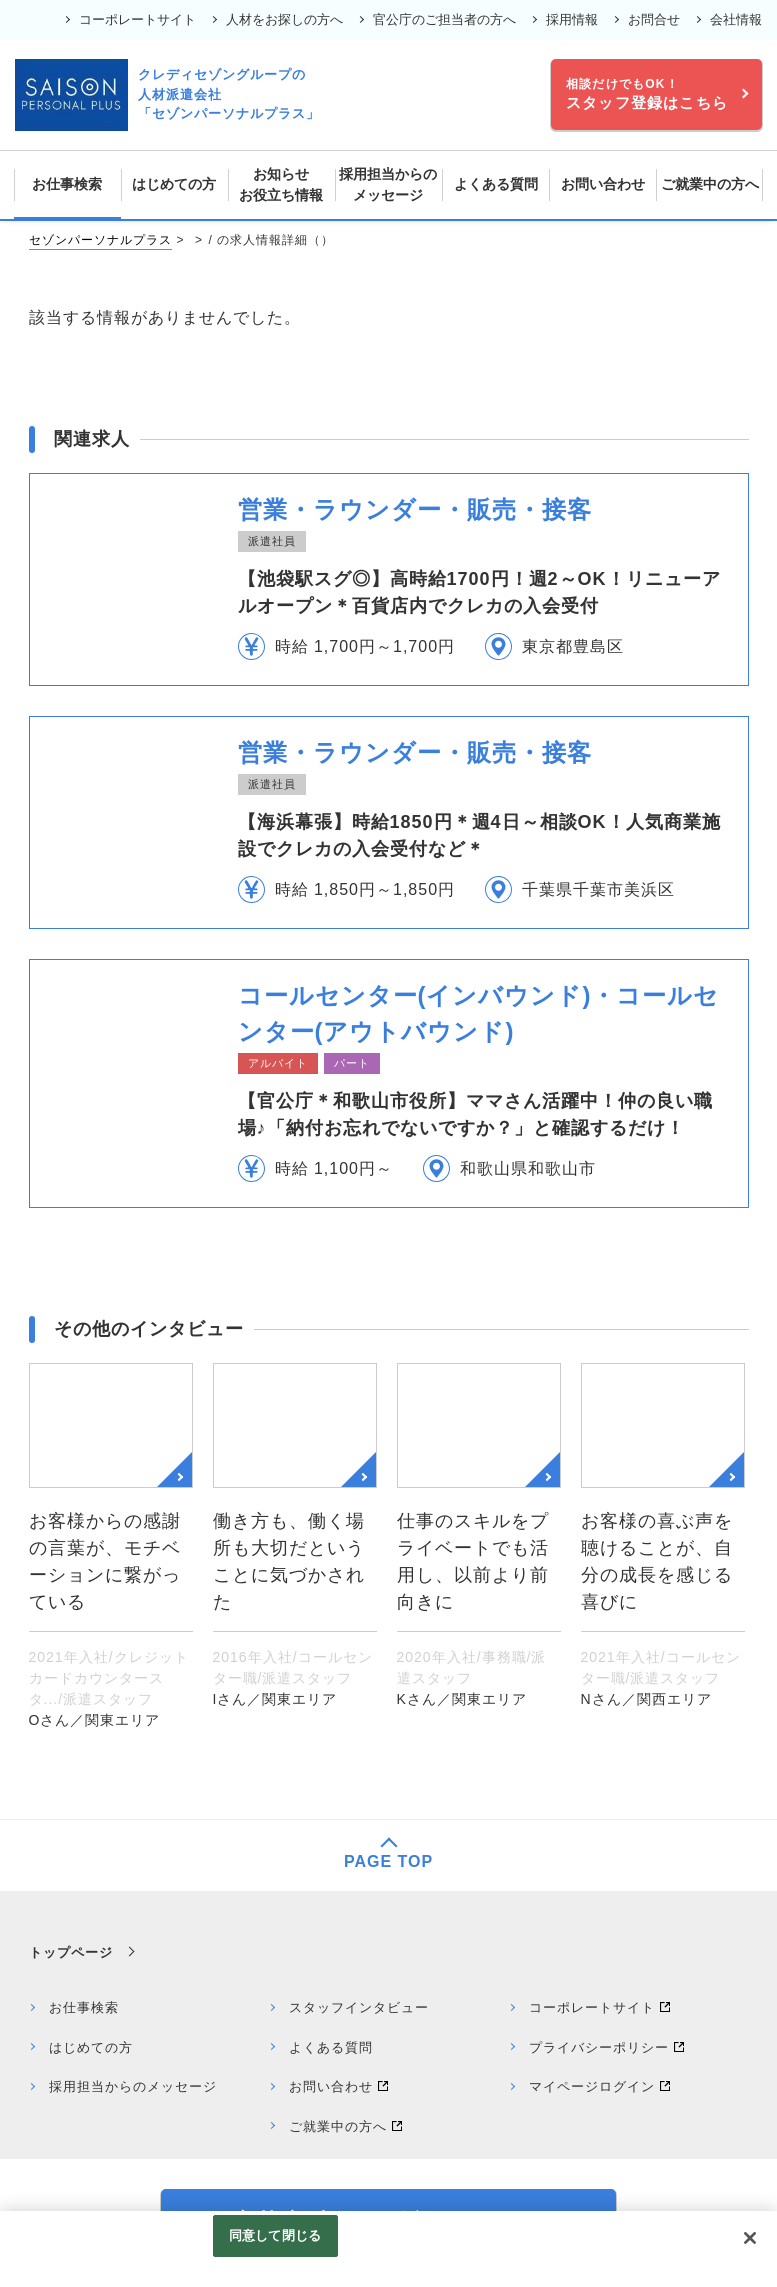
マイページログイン (592, 2086)
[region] (388, 2249)
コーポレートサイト (137, 19)
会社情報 (736, 19)
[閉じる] (750, 2238)
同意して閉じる (275, 2235)
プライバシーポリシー (599, 2047)
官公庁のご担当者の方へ (444, 19)
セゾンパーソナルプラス (100, 240)
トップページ (71, 1952)
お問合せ (654, 19)
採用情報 (572, 19)
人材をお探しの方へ (284, 19)
